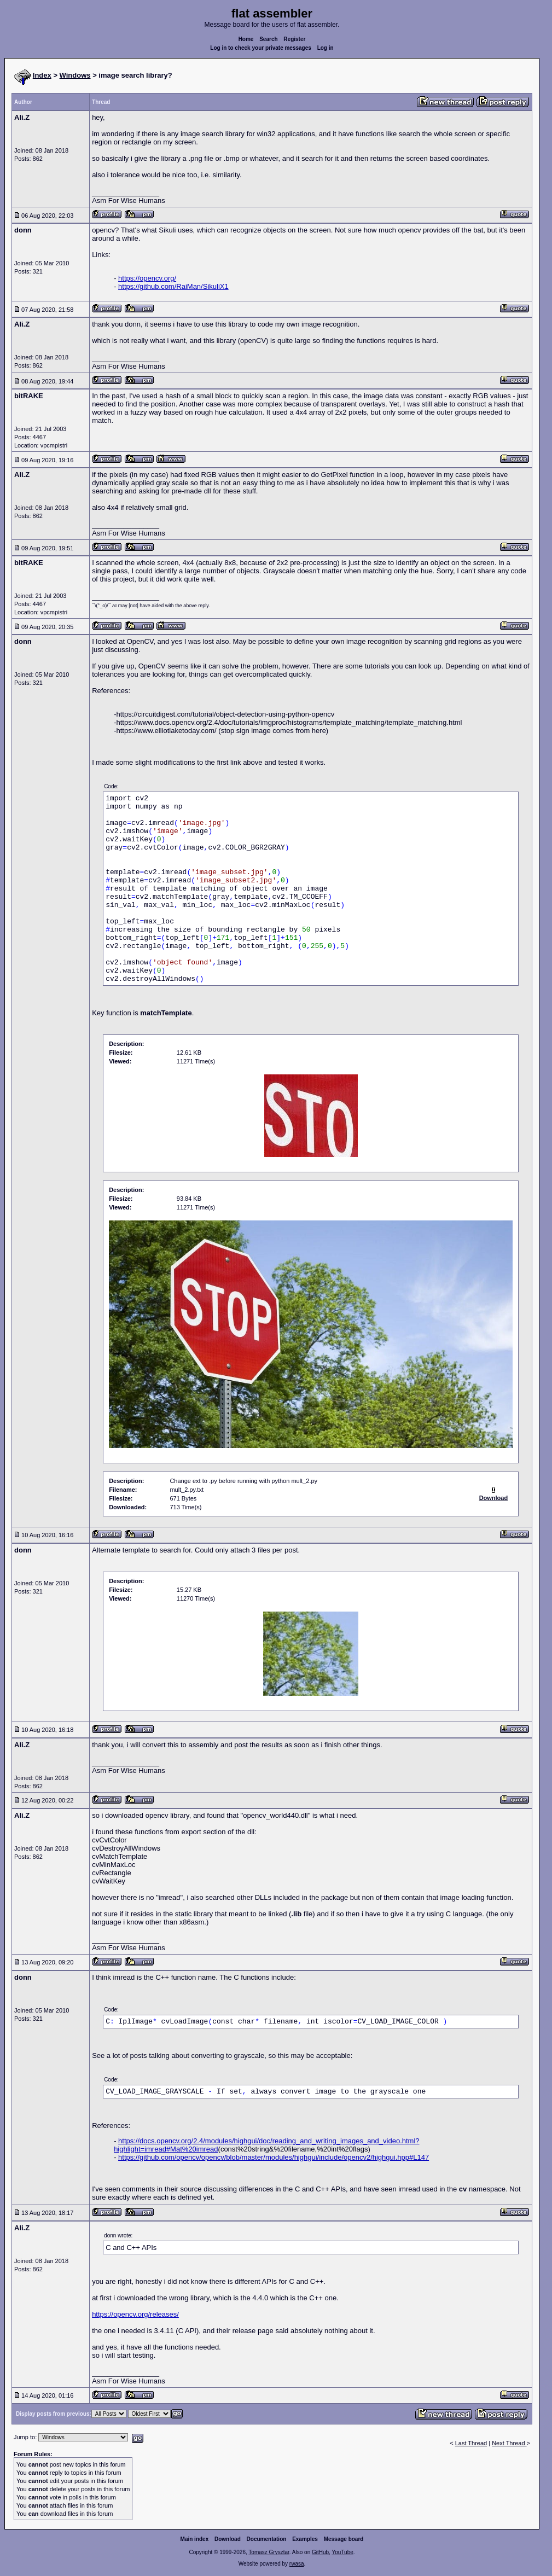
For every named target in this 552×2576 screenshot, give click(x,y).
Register (294, 39)
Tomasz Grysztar (268, 2552)
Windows (75, 75)
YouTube (342, 2552)
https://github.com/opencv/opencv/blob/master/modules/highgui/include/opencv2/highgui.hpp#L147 (273, 2157)
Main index (195, 2539)
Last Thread (471, 2443)
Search (268, 39)
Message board (344, 2539)
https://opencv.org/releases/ (135, 2314)
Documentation (267, 2539)
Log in (325, 48)
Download (227, 2539)
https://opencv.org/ (147, 278)
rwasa (296, 2564)
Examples (305, 2539)
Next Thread (509, 2443)
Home (246, 39)
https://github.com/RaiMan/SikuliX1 (173, 286)
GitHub (320, 2552)
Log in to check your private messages (260, 48)
